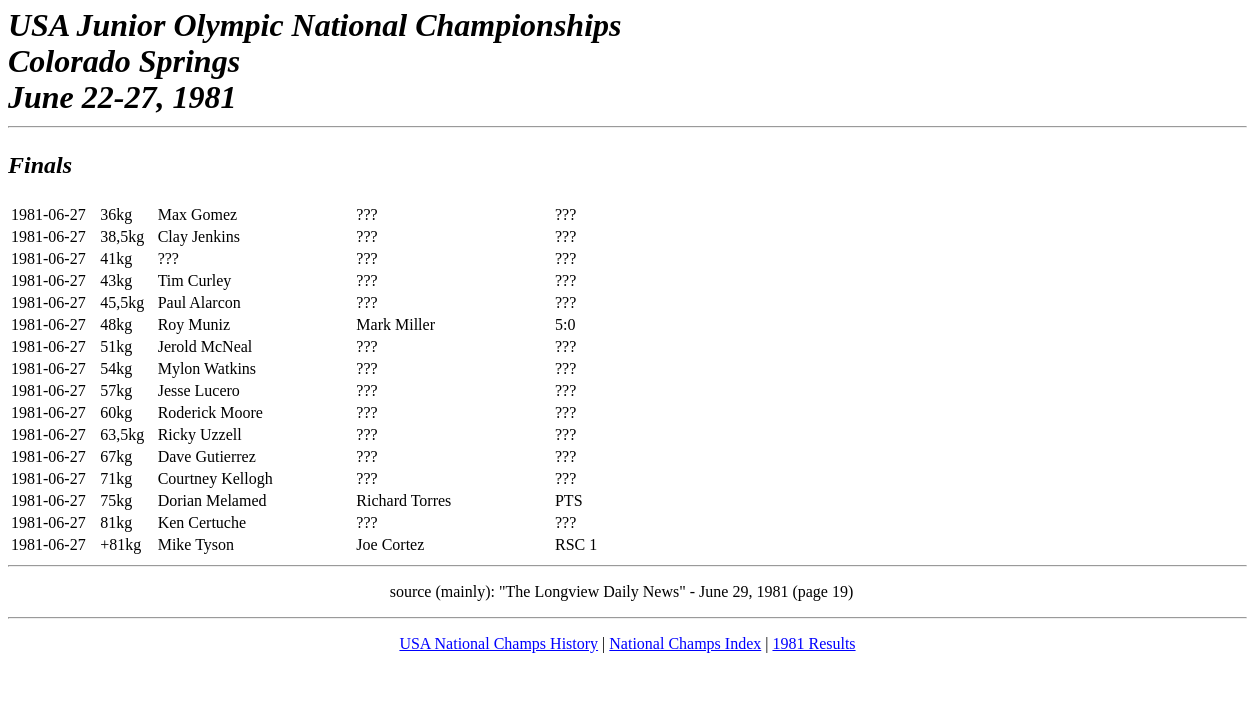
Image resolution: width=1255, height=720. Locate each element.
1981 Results (813, 643)
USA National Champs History (498, 643)
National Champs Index (685, 643)
